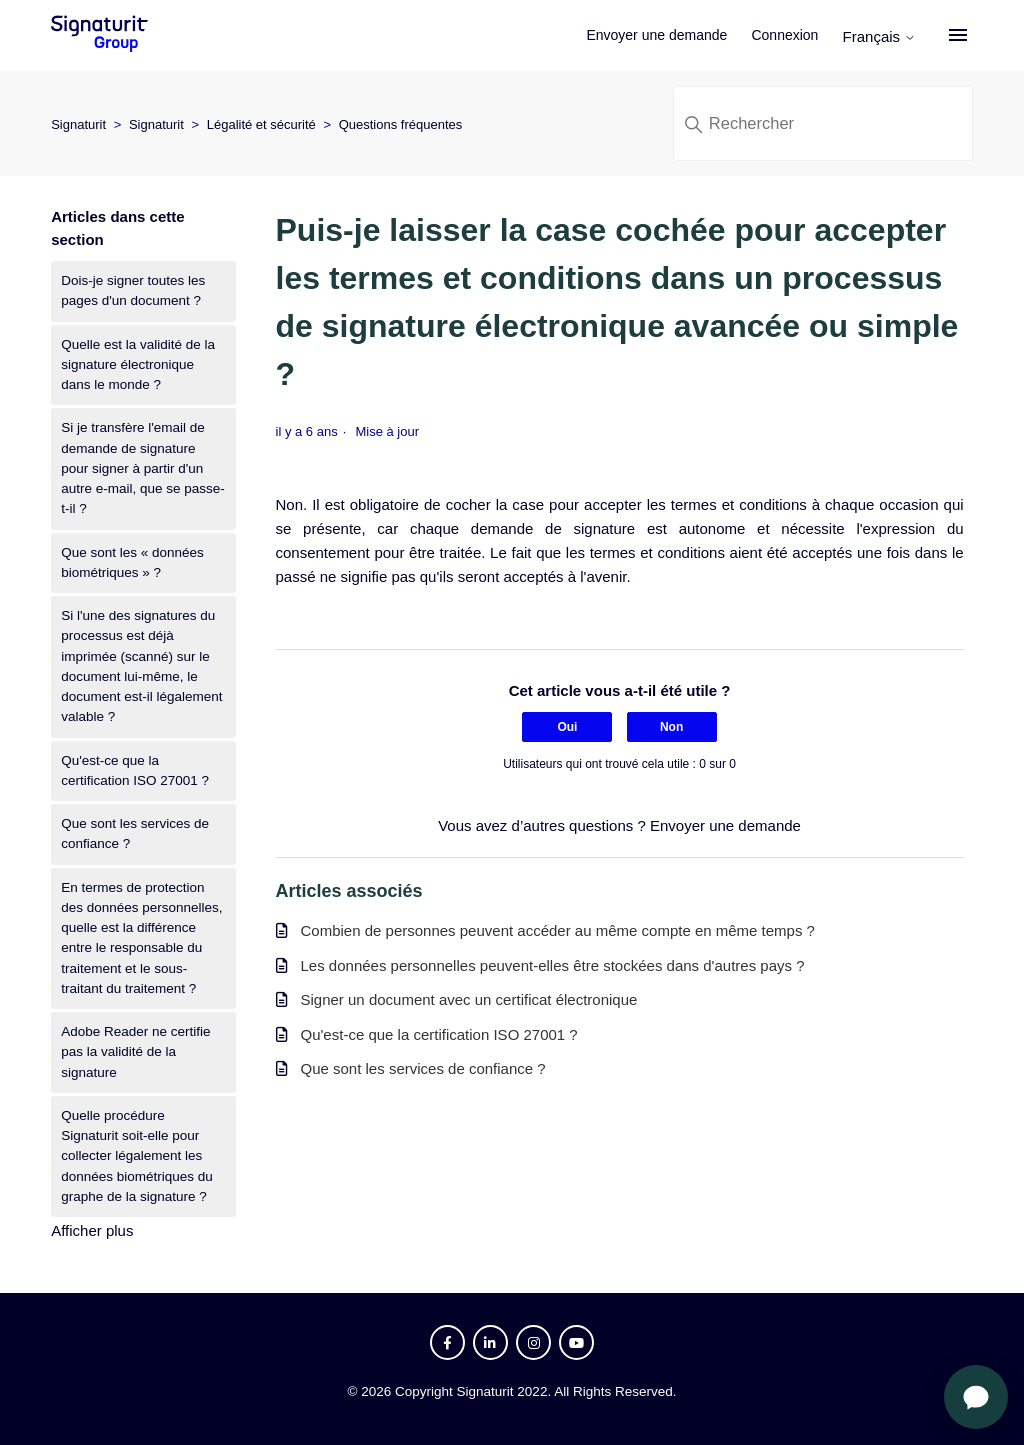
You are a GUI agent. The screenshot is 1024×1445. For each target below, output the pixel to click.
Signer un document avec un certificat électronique (469, 999)
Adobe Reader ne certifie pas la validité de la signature (135, 1052)
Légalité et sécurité (261, 124)
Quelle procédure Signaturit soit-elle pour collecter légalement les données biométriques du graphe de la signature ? (137, 1156)
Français (883, 36)
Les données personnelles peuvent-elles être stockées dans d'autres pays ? (553, 965)
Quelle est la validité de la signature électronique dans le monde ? (138, 365)
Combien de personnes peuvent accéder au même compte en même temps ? (558, 930)
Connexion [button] (788, 35)
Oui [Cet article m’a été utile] (567, 727)
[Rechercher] (823, 123)
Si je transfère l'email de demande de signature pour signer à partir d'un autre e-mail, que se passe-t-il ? (143, 468)
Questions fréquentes (401, 124)
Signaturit (78, 124)
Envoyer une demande (660, 35)
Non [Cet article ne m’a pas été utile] (671, 727)
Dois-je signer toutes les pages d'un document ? (133, 290)
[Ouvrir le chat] (976, 1397)
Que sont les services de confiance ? (135, 833)
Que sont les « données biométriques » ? (132, 562)
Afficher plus (92, 1230)
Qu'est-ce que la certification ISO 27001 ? (135, 770)
